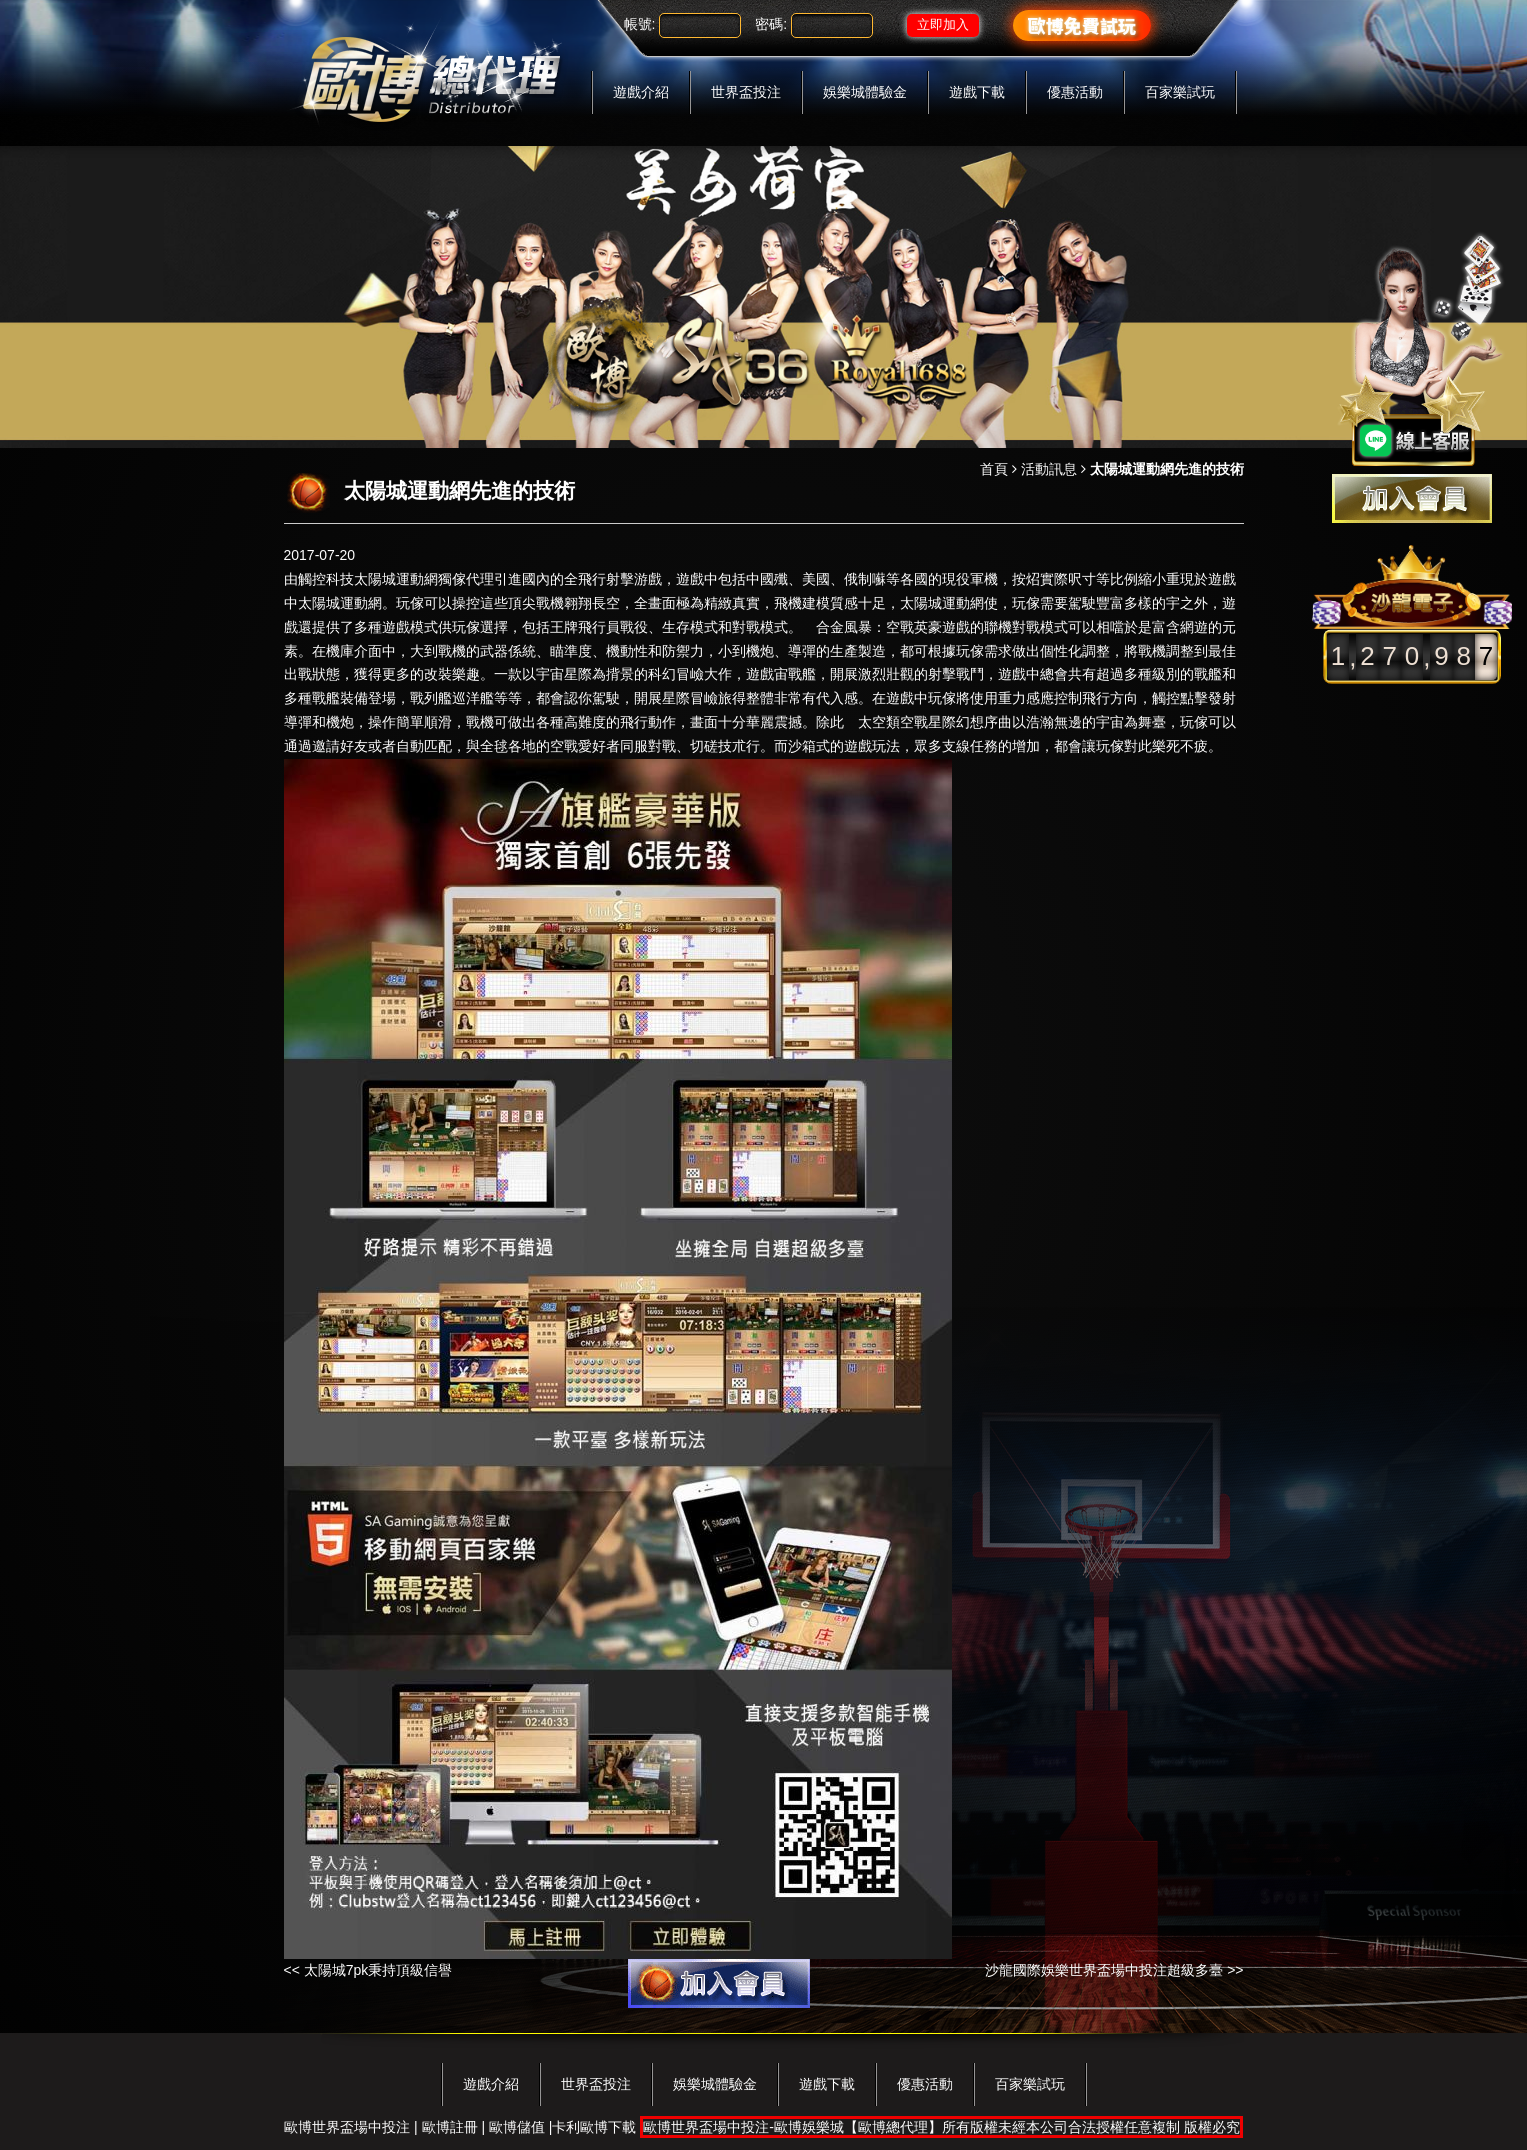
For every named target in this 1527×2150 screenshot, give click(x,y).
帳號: (640, 24)
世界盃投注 (746, 92)
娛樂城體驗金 (865, 92)
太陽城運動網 (396, 579)
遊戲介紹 (641, 92)
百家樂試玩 (1180, 92)
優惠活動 (1075, 92)
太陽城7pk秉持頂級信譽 (378, 1970)
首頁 (994, 469)
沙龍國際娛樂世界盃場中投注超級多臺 (1104, 1970)
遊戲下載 (977, 92)
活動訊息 (1049, 469)
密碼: (771, 24)
